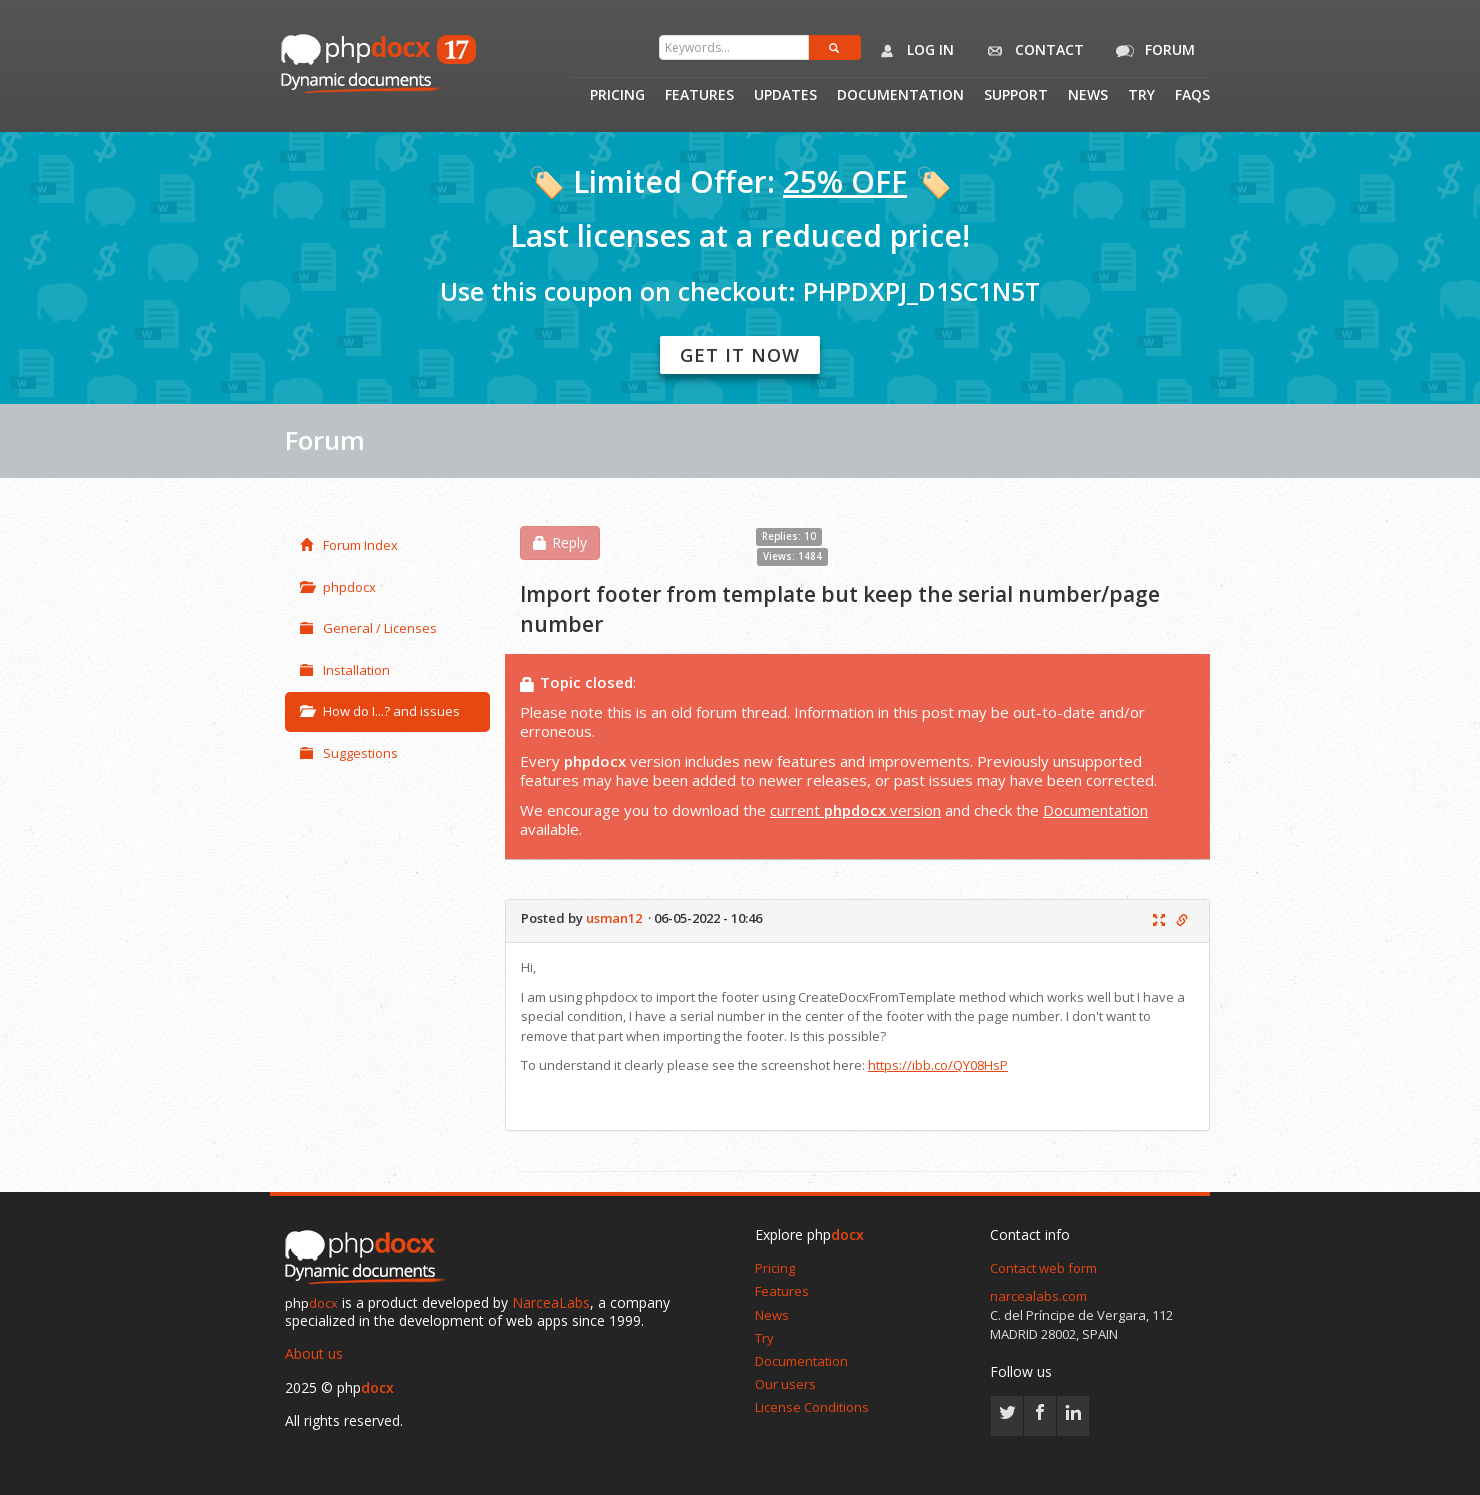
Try (1141, 96)
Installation (345, 670)
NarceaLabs (551, 1302)
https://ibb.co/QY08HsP (938, 1065)
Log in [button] (912, 51)
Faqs (1192, 96)
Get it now (740, 355)
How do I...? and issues (380, 711)
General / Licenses (368, 628)
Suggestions (349, 753)
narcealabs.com (1038, 1296)
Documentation (900, 96)
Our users (785, 1384)
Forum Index (349, 545)
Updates (785, 96)
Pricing (617, 96)
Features (699, 96)
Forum (1152, 51)
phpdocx (338, 587)
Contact (1031, 51)
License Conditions (812, 1407)
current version (855, 810)
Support (1016, 96)
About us (314, 1353)
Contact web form (1043, 1268)
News (1088, 96)
